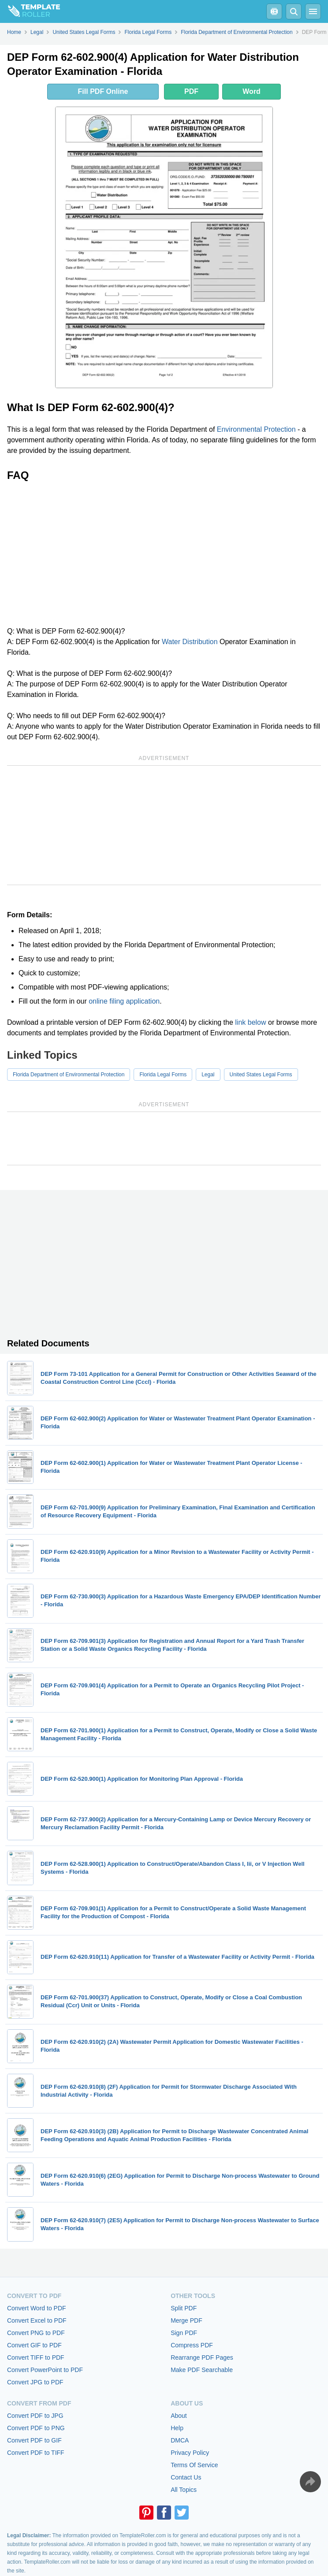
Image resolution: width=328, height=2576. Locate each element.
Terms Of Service (194, 2465)
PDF (191, 91)
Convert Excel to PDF (37, 2320)
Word (251, 91)
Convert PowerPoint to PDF (45, 2369)
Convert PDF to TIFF (35, 2452)
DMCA (180, 2440)
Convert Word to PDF (36, 2308)
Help (177, 2427)
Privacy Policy (190, 2452)
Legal (207, 1074)
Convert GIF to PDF (34, 2345)
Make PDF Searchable (202, 2369)
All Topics (184, 2489)
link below (250, 1022)
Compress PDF (192, 2345)
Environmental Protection (256, 429)
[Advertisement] (164, 553)
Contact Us (186, 2477)
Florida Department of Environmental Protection (68, 1074)
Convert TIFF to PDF (35, 2357)
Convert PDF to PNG (36, 2427)
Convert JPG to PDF (35, 2382)
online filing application (124, 1001)
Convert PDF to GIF (34, 2440)
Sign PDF (184, 2332)
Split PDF (184, 2308)
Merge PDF (186, 2320)
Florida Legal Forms (162, 1074)
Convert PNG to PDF (36, 2332)
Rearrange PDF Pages (202, 2357)
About (179, 2415)
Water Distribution (190, 641)
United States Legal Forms (261, 1074)
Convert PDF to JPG (35, 2415)
